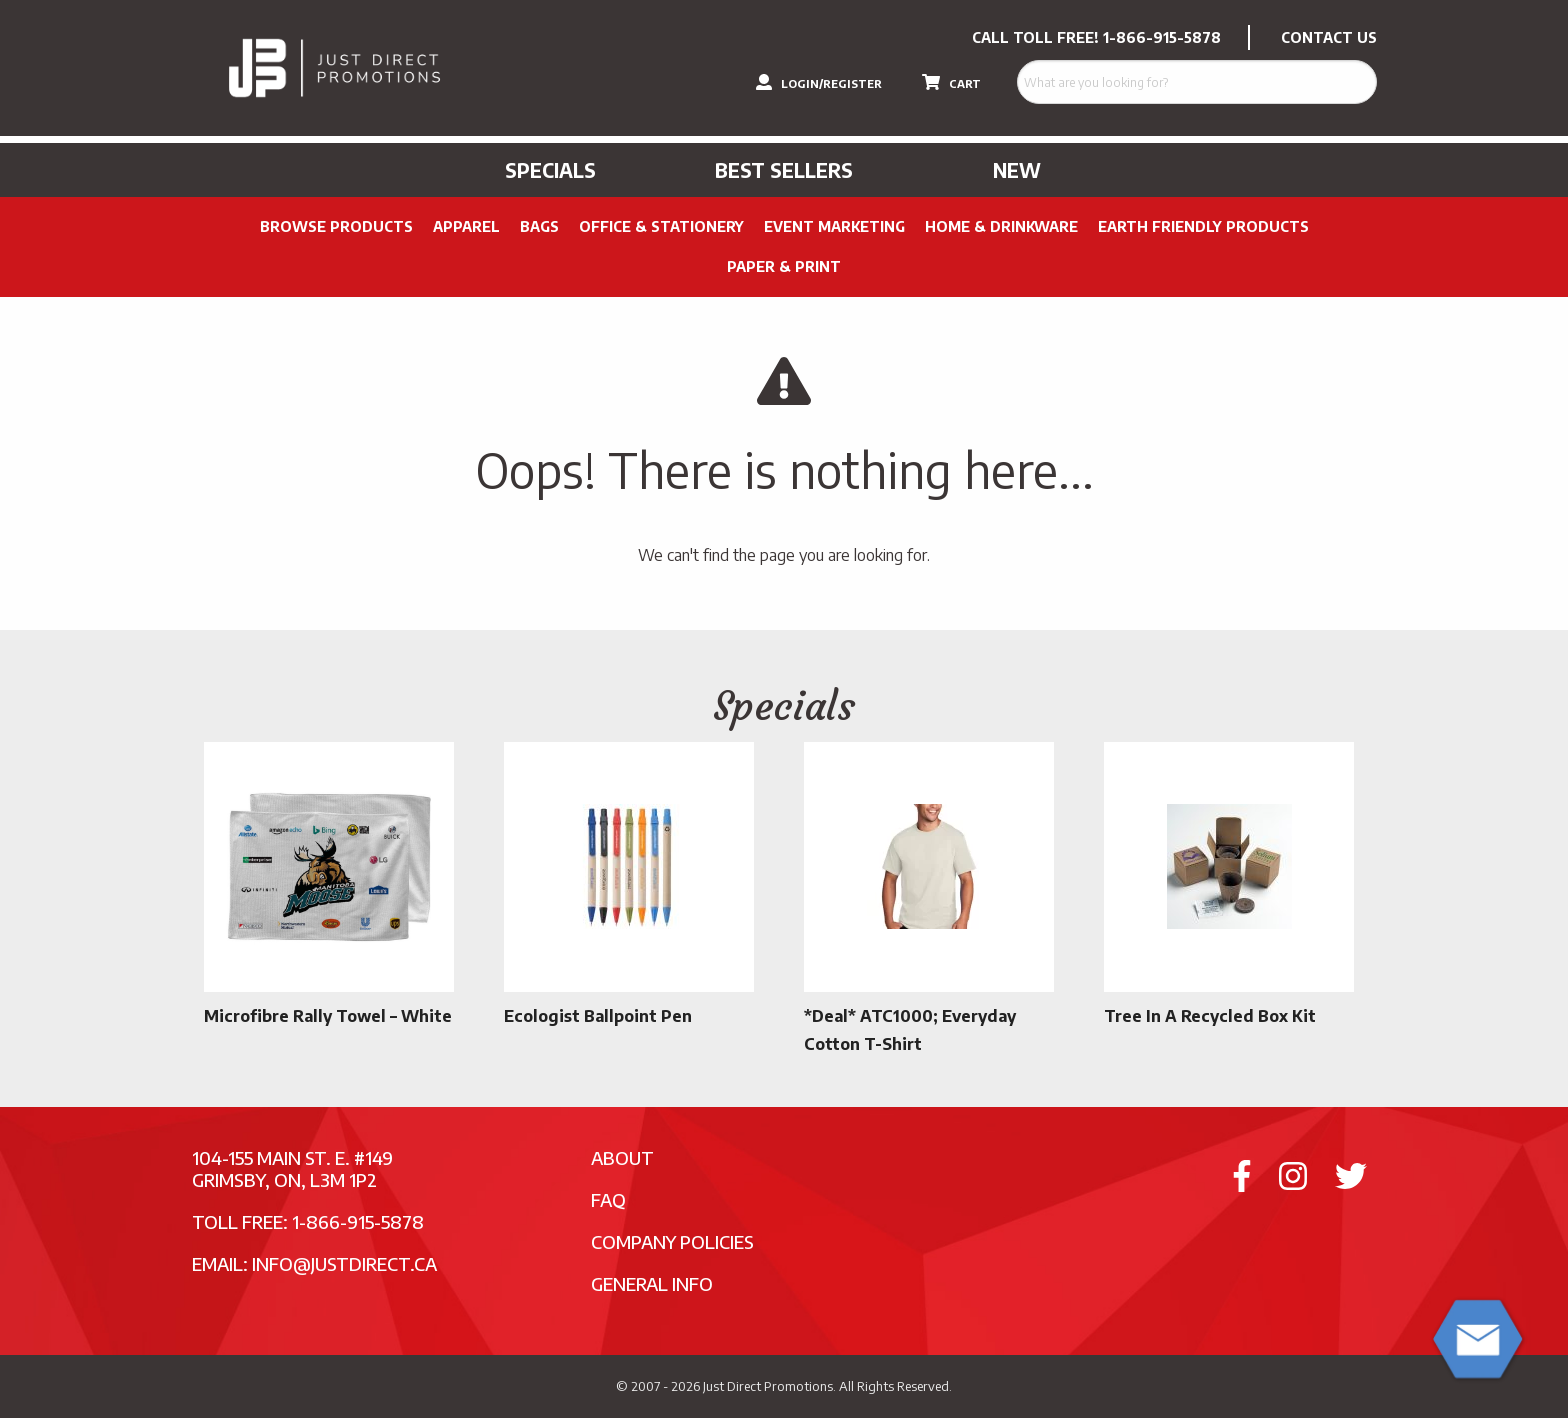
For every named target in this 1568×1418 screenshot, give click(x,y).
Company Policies (672, 1241)
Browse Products (336, 226)
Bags (539, 226)
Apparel (466, 226)
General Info (652, 1283)
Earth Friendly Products (1203, 226)
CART (951, 82)
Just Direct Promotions (768, 1386)
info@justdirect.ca (344, 1263)
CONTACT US (1329, 37)
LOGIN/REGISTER (819, 82)
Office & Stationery (661, 226)
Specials (550, 170)
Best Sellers (784, 170)
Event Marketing (834, 226)
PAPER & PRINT (784, 266)
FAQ (608, 1199)
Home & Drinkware (1001, 226)
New (1017, 170)
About (622, 1157)
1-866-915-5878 (1162, 37)
